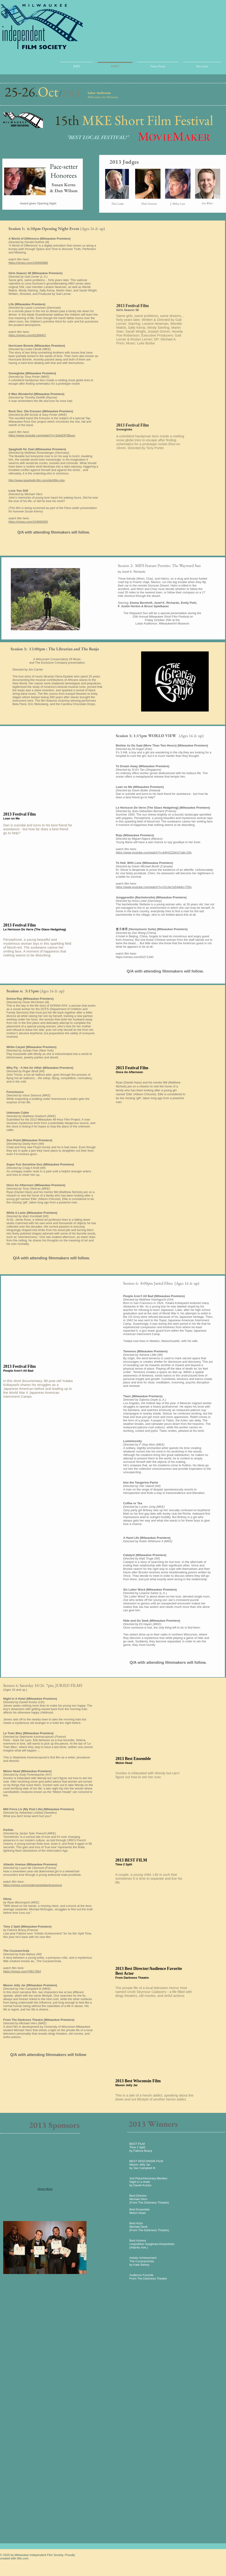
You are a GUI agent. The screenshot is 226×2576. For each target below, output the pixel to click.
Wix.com (23, 2558)
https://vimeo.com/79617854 (22, 1971)
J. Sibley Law (177, 204)
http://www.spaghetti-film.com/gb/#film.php (37, 480)
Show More (45, 2189)
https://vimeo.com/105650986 (28, 262)
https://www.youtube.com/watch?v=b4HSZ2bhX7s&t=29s (154, 852)
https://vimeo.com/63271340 (134, 957)
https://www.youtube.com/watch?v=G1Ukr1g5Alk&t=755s (154, 887)
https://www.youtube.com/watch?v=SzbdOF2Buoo (42, 435)
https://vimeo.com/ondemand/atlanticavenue (32, 1885)
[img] (21, 2149)
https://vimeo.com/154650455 (28, 521)
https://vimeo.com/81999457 (27, 335)
